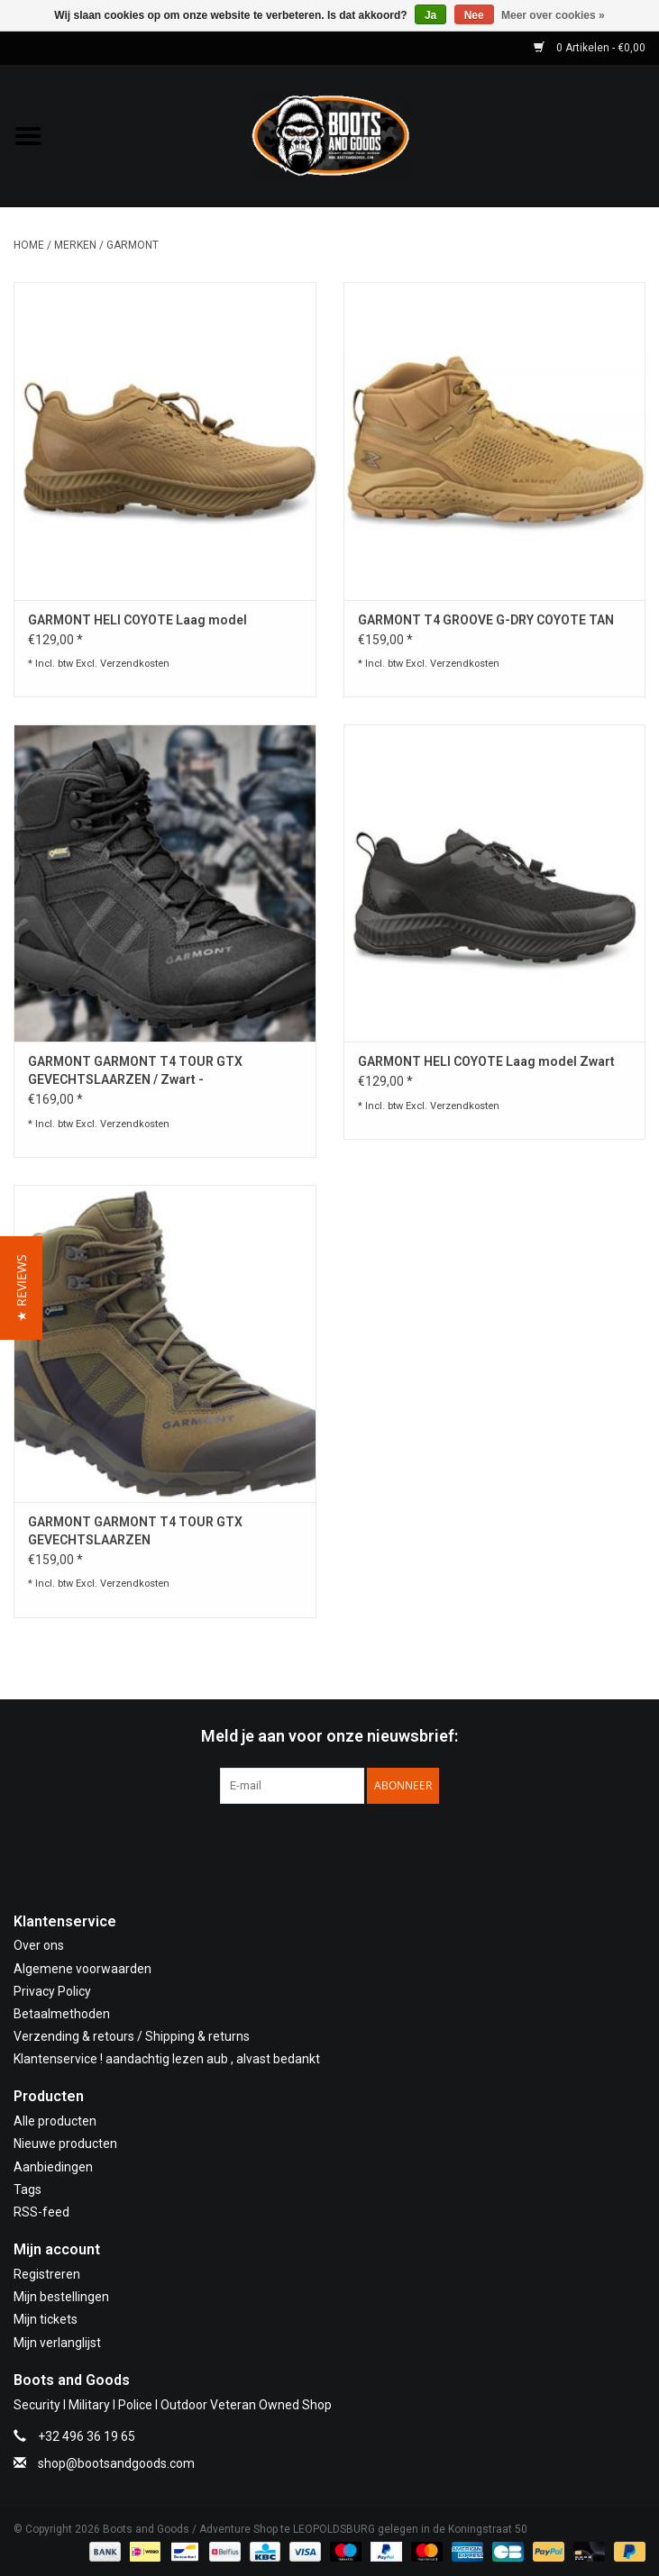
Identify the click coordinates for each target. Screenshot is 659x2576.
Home (29, 245)
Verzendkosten (134, 663)
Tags (27, 2189)
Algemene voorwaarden (82, 1969)
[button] (21, 1288)
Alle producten (55, 2121)
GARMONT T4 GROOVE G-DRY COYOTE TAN (486, 620)
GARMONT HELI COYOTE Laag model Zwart (486, 1061)
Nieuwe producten (65, 2143)
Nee (474, 15)
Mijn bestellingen (61, 2296)
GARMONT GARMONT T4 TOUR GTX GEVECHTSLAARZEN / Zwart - (135, 1070)
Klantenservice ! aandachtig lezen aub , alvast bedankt (167, 2059)
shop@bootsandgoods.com (116, 2463)
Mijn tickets (46, 2319)
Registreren (47, 2274)
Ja (430, 15)
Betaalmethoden (62, 2014)
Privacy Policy (52, 1991)
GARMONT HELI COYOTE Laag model (137, 620)
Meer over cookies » (553, 15)
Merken (75, 245)
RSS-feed (41, 2212)
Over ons (39, 1945)
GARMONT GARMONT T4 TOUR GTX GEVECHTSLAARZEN (135, 1531)
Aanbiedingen (53, 2167)
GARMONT (132, 245)
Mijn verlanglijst (57, 2342)
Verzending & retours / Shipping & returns (132, 2036)
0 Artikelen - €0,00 (589, 47)
